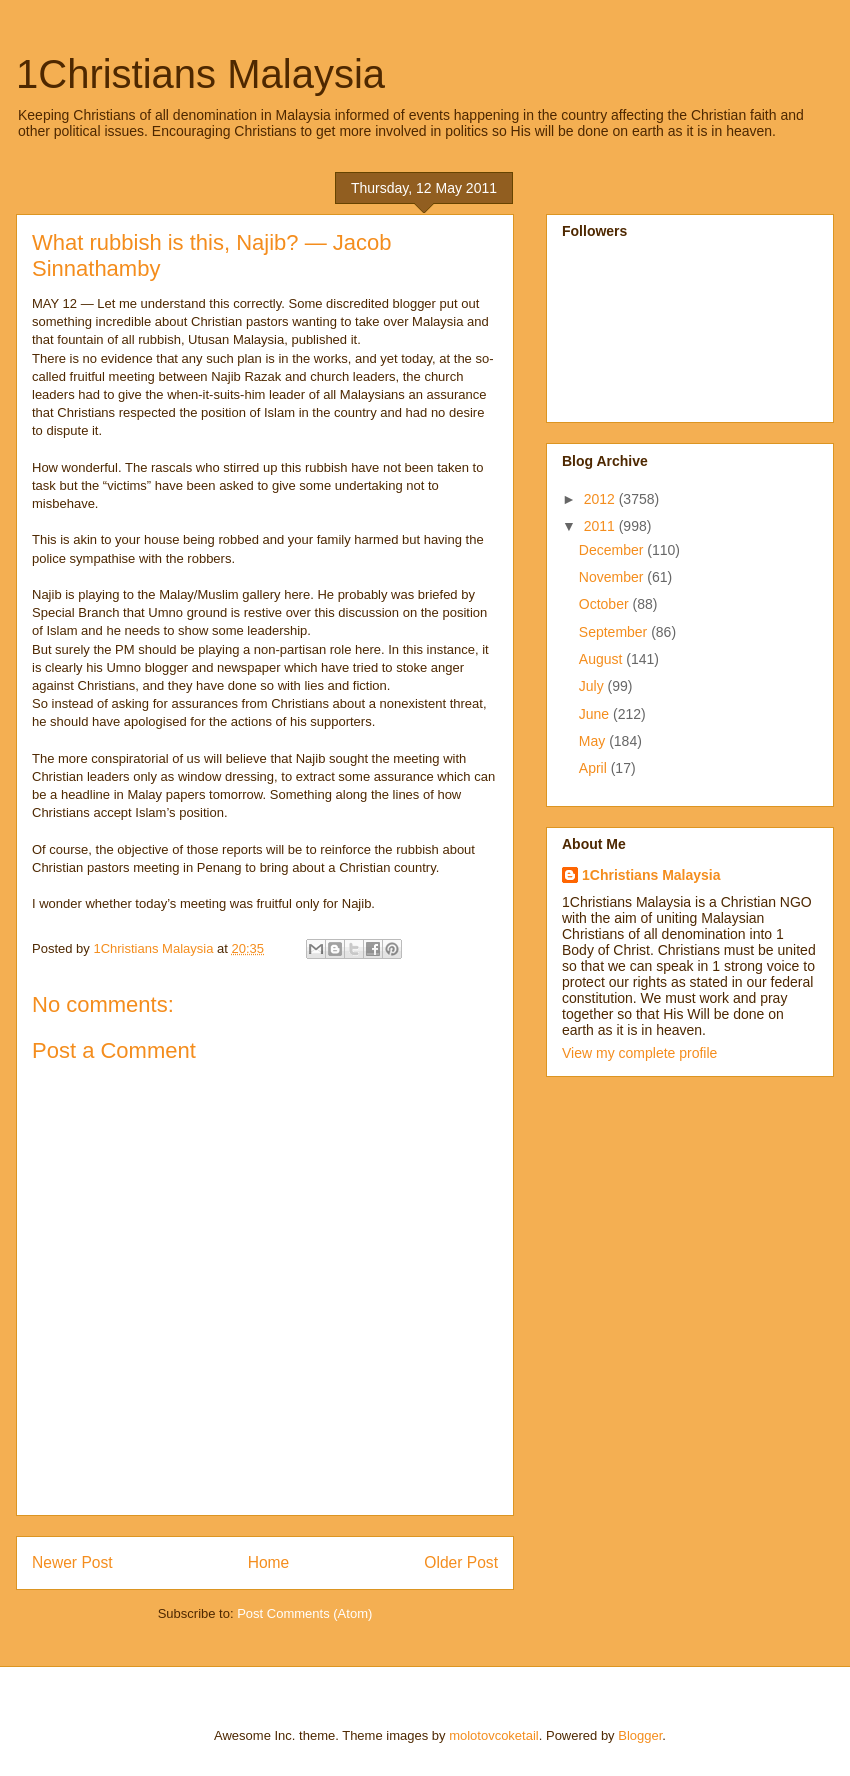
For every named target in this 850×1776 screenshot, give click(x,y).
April (595, 768)
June (596, 714)
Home (269, 1562)
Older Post (461, 1562)
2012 (601, 499)
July (593, 686)
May (594, 741)
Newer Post (72, 1562)
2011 (601, 526)
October (606, 604)
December (613, 550)
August (602, 659)
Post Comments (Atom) (304, 1613)
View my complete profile (639, 1053)
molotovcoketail (494, 1735)
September (615, 632)
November (613, 577)
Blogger (640, 1735)
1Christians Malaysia (200, 74)
